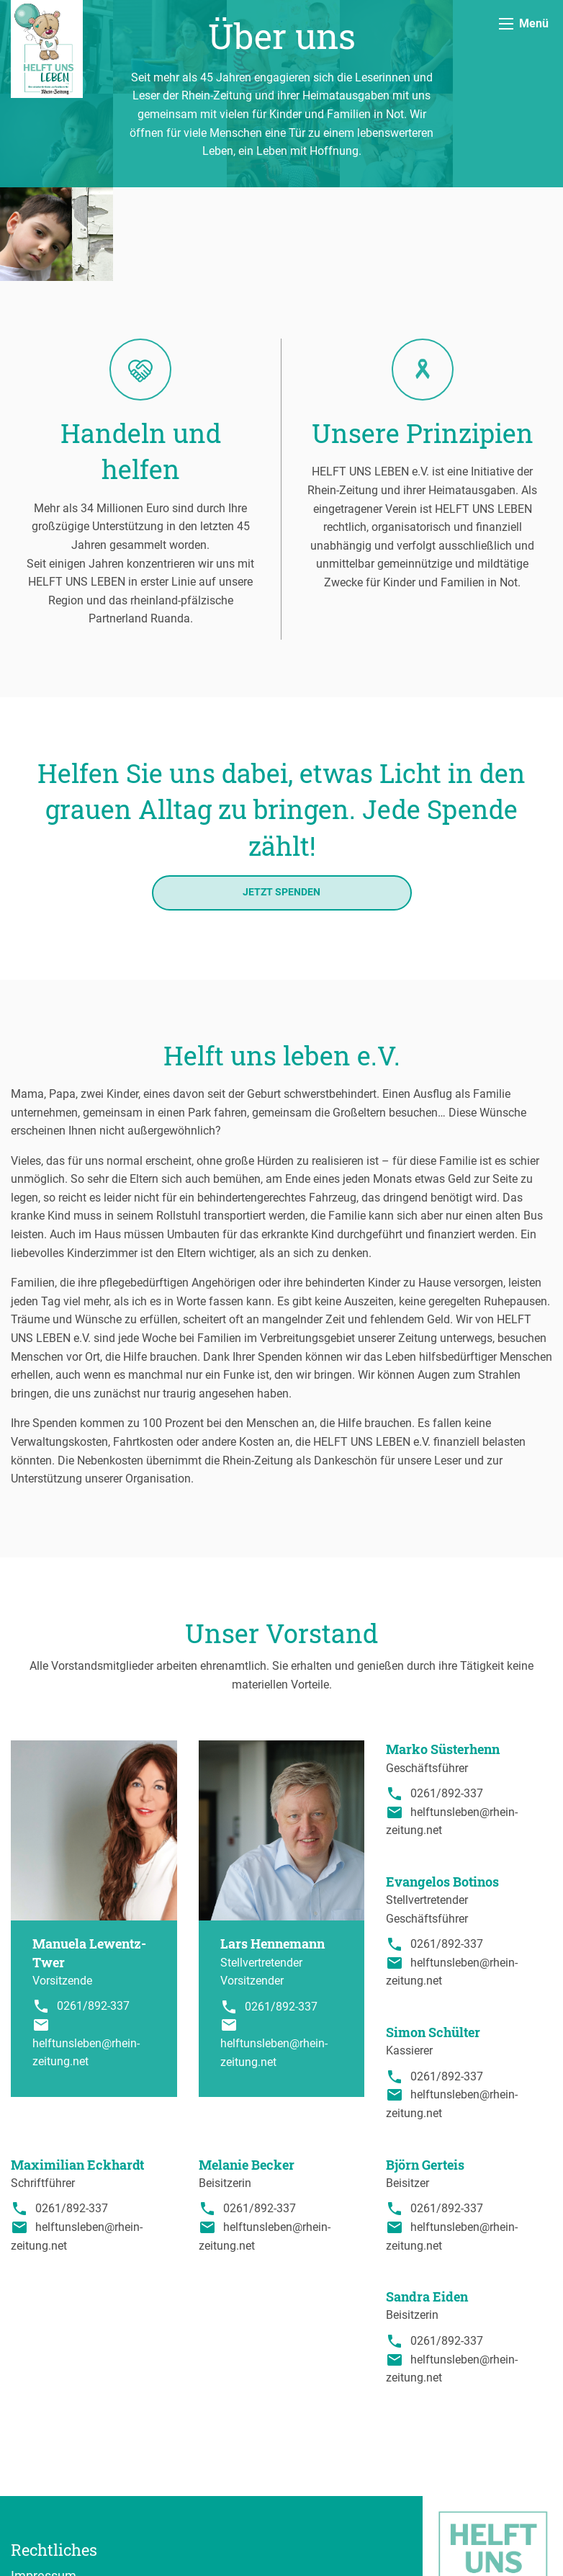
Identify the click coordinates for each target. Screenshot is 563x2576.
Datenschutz (47, 2502)
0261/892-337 (93, 1912)
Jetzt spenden (281, 798)
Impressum (43, 2481)
